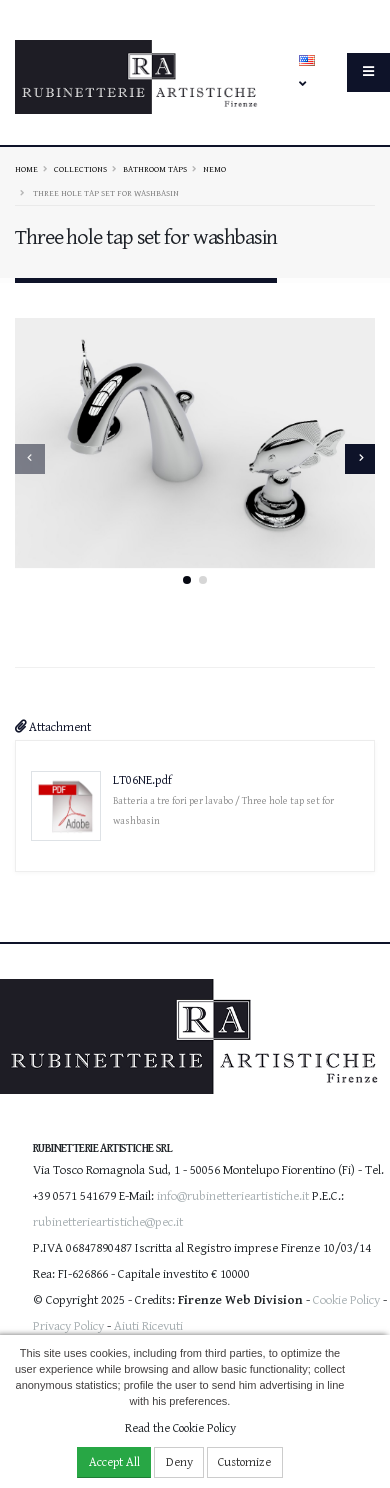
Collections (80, 169)
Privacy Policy (68, 1324)
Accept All (114, 1462)
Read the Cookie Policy (180, 1428)
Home (26, 169)
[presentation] (30, 458)
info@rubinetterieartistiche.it (233, 1194)
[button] (187, 578)
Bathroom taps (155, 169)
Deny (179, 1462)
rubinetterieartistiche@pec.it (108, 1220)
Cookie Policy (346, 1298)
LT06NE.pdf (142, 778)
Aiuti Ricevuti (148, 1324)
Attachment (53, 725)
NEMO (214, 169)
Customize (244, 1462)
